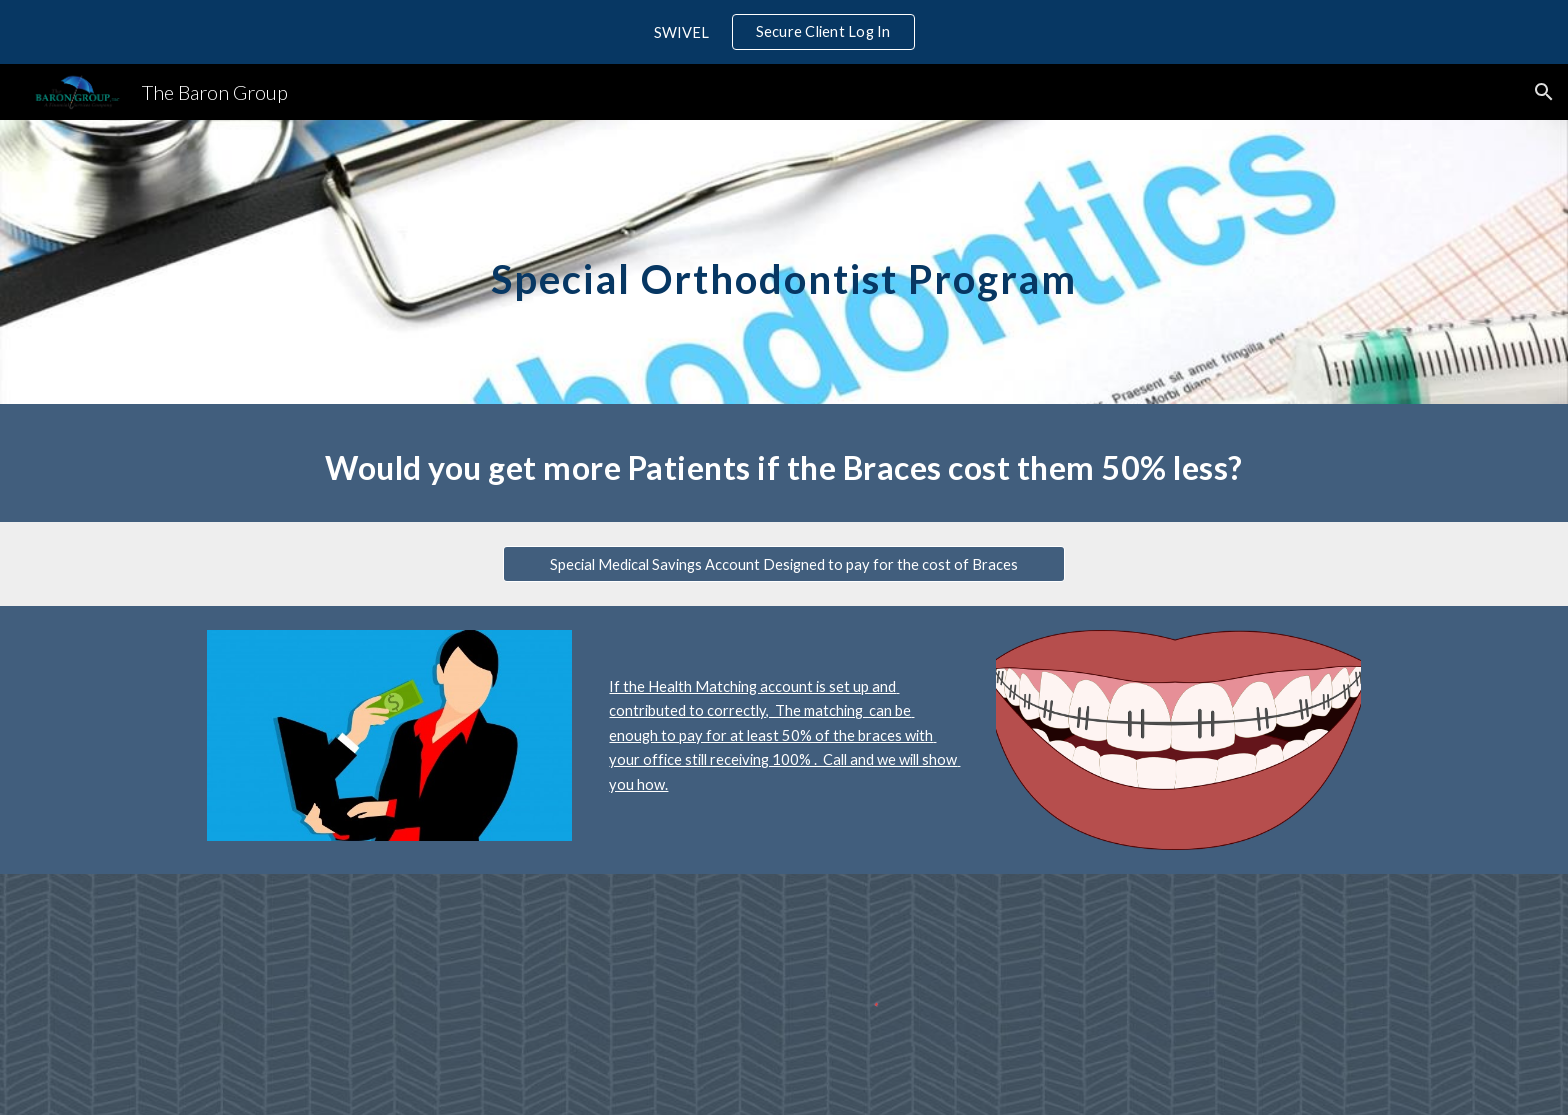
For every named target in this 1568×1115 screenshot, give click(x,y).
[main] (784, 261)
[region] (784, 32)
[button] (1544, 92)
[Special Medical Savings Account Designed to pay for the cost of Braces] (784, 564)
